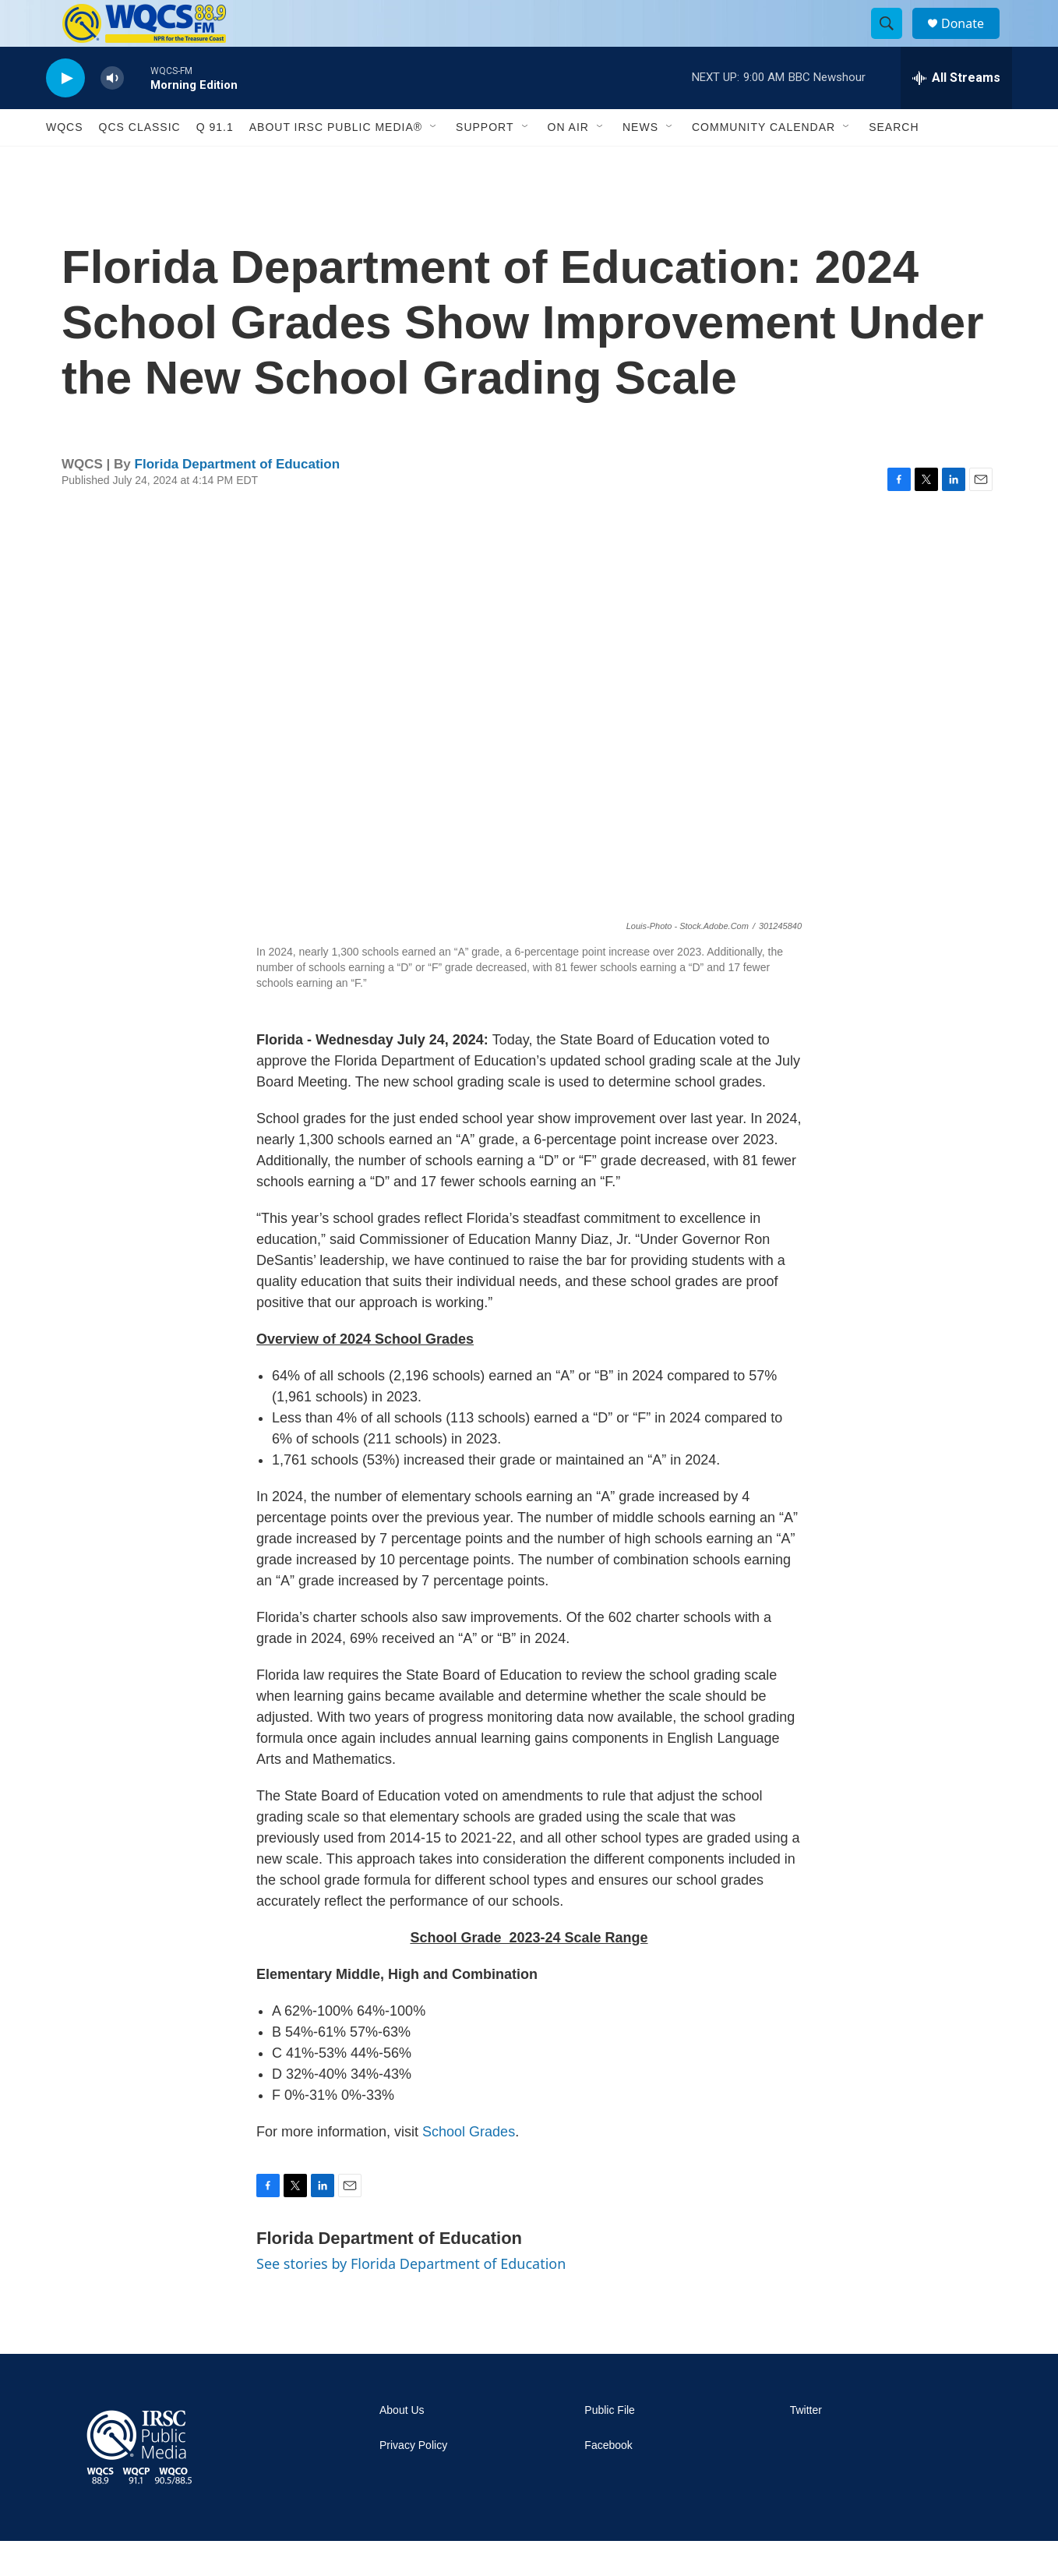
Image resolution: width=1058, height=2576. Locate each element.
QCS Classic (140, 162)
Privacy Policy (413, 2480)
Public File (609, 2445)
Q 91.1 (215, 162)
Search (894, 162)
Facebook (608, 2480)
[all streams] (956, 113)
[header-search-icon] (893, 41)
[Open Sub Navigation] (434, 162)
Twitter (806, 2445)
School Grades (468, 2167)
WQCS (64, 162)
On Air (568, 162)
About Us (402, 2445)
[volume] (112, 113)
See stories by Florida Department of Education (411, 2298)
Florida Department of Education (237, 499)
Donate (972, 41)
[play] (65, 113)
